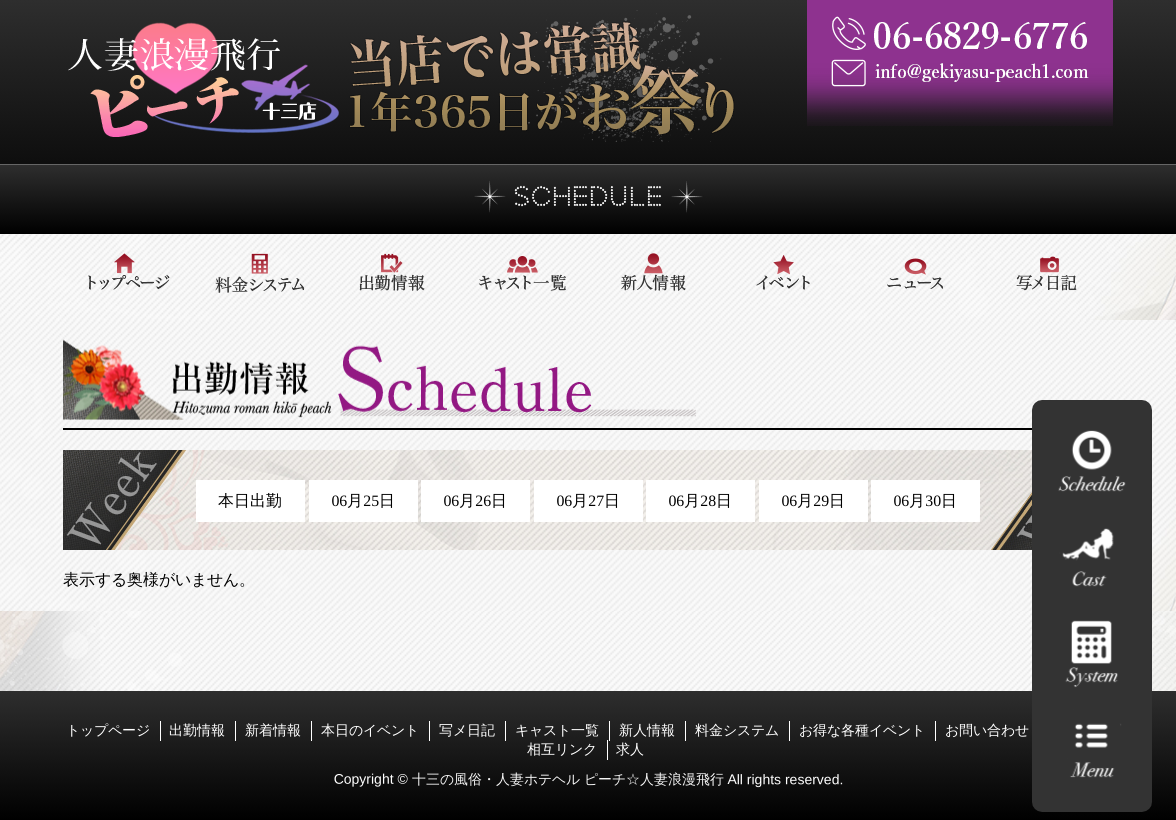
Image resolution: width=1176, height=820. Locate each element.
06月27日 (588, 500)
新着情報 (273, 730)
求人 (630, 749)
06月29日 (813, 500)
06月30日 (926, 500)
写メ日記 (467, 730)
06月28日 (701, 500)
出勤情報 (197, 730)
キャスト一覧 (557, 730)
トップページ (108, 730)
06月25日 (363, 500)
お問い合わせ (987, 730)
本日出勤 (250, 500)
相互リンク (562, 749)
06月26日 (475, 500)
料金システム (737, 730)
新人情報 (647, 730)
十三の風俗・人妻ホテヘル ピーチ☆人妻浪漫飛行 (569, 779)
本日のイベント (370, 730)
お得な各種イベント (862, 730)
